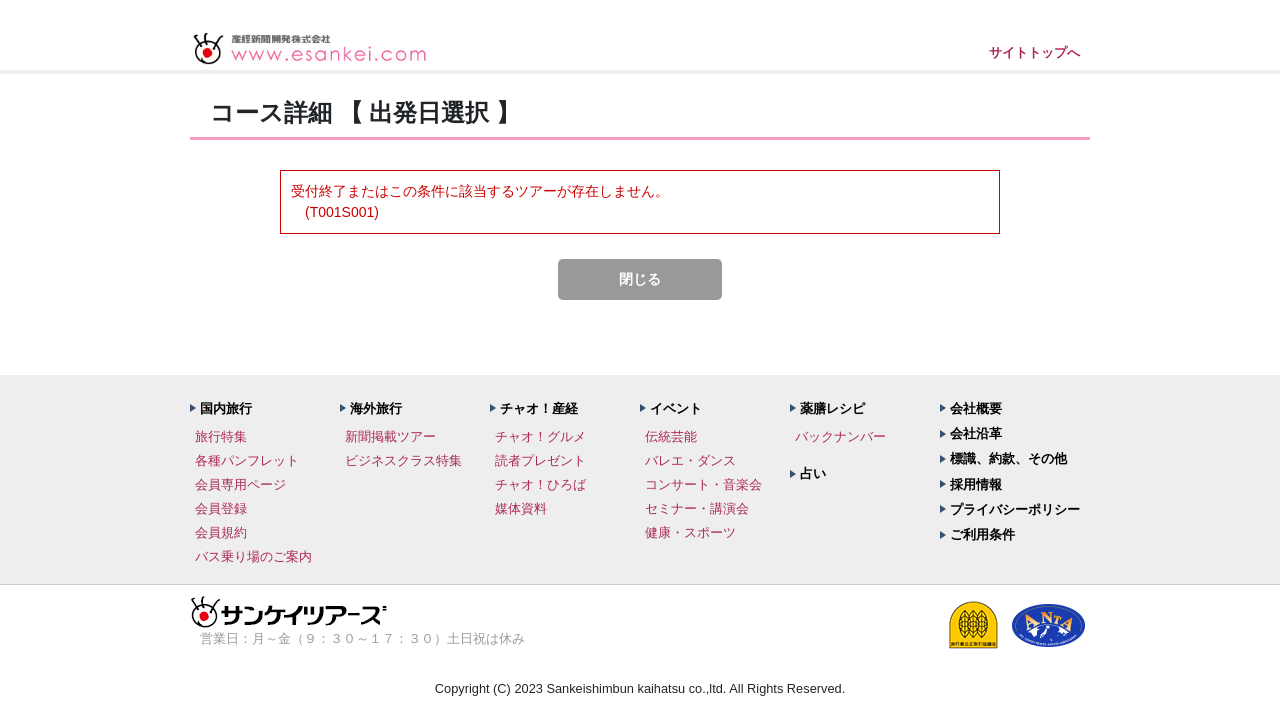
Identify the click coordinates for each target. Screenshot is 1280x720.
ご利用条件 (982, 534)
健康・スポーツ (690, 532)
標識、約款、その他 (1008, 458)
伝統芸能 (671, 436)
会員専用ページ (240, 484)
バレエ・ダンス (690, 460)
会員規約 (221, 532)
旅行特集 (221, 436)
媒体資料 (521, 508)
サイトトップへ (1034, 52)
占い (813, 473)
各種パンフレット (247, 460)
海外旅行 (376, 408)
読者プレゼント (540, 460)
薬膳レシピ (832, 408)
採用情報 (976, 484)
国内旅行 (226, 408)
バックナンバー (840, 436)
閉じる (640, 279)
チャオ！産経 (539, 408)
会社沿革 (976, 433)
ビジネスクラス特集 (403, 460)
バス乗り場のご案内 (253, 556)
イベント (676, 408)
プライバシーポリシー (1015, 509)
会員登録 (221, 508)
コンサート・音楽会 (703, 484)
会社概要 (976, 408)
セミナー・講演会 (697, 508)
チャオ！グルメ (540, 436)
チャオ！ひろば (540, 484)
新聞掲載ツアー (390, 436)
